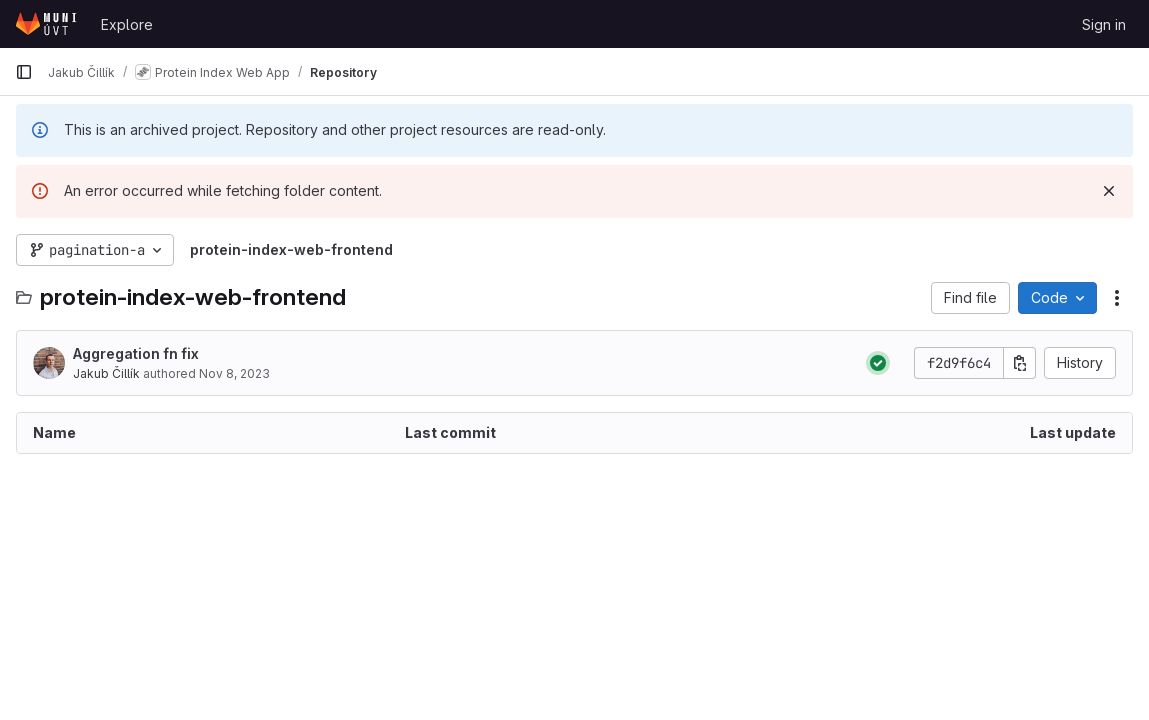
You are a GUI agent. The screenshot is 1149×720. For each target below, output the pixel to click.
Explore (127, 24)
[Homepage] (48, 24)
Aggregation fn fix (136, 353)
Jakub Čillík (106, 373)
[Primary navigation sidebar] (24, 72)
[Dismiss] (1109, 191)
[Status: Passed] (878, 363)
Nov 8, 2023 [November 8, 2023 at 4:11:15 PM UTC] (234, 373)
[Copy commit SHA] (1020, 363)
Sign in (1104, 24)
